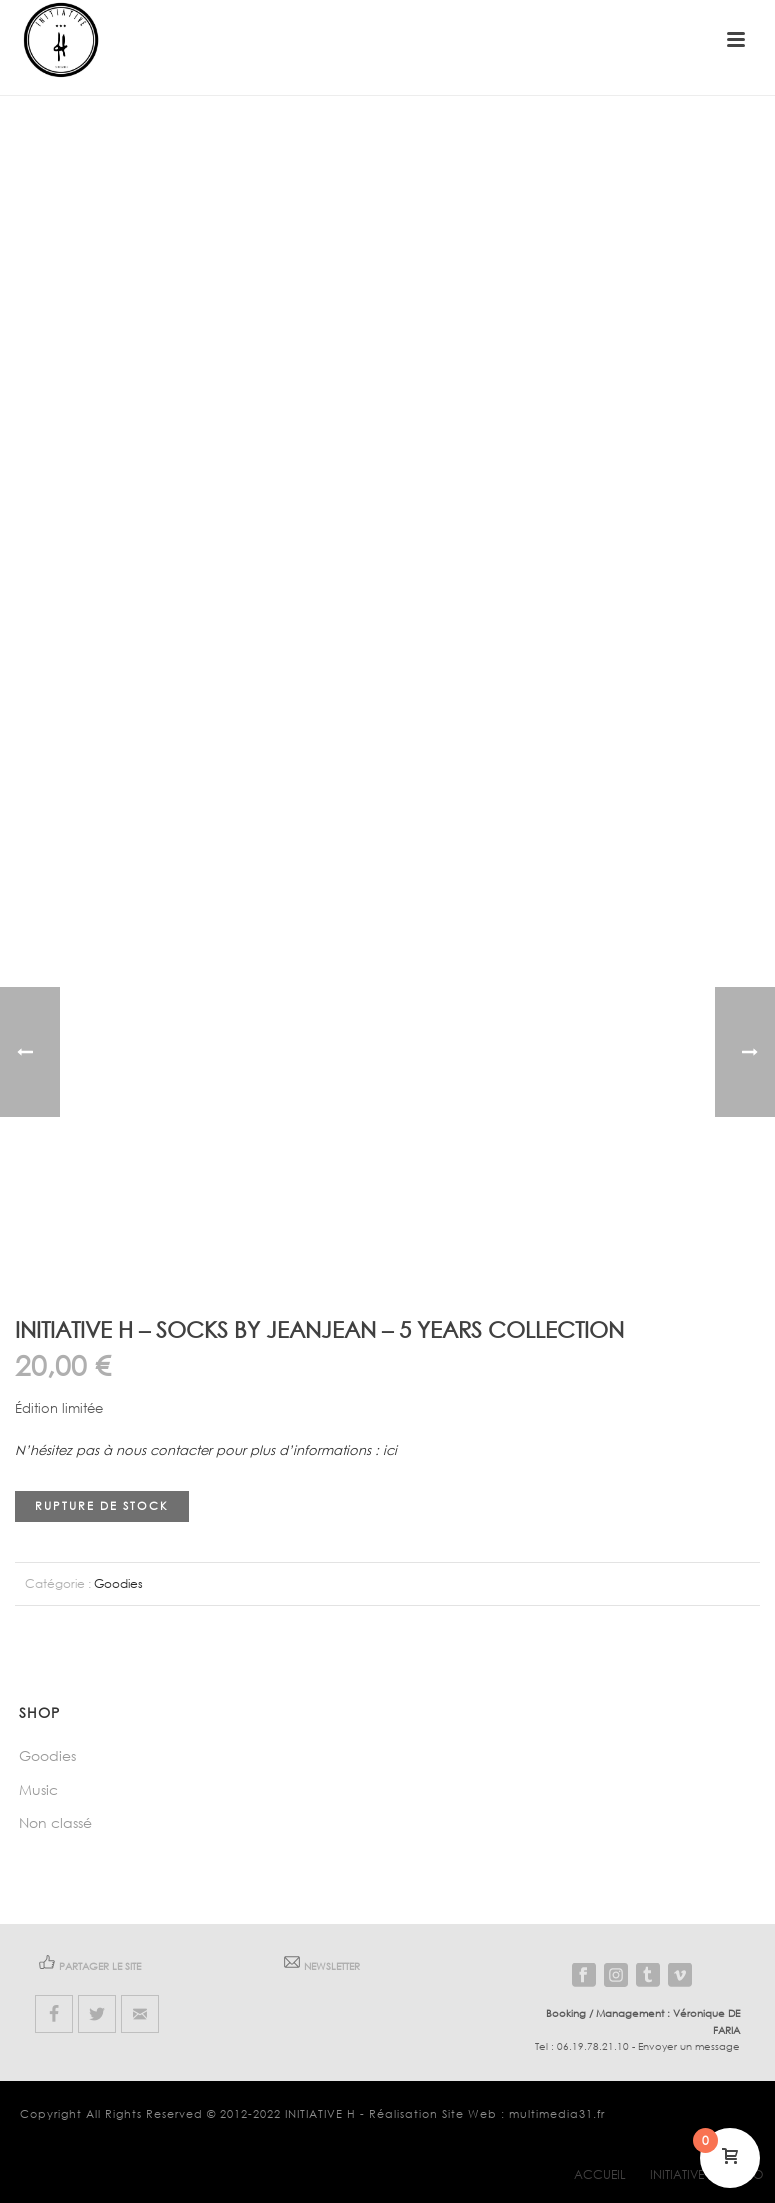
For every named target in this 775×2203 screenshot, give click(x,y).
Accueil (600, 2175)
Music (38, 1789)
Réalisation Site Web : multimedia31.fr (487, 2114)
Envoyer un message (689, 2046)
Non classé (55, 1822)
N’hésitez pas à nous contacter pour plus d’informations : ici (206, 1450)
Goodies (118, 1583)
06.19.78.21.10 (593, 2046)
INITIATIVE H (320, 2114)
